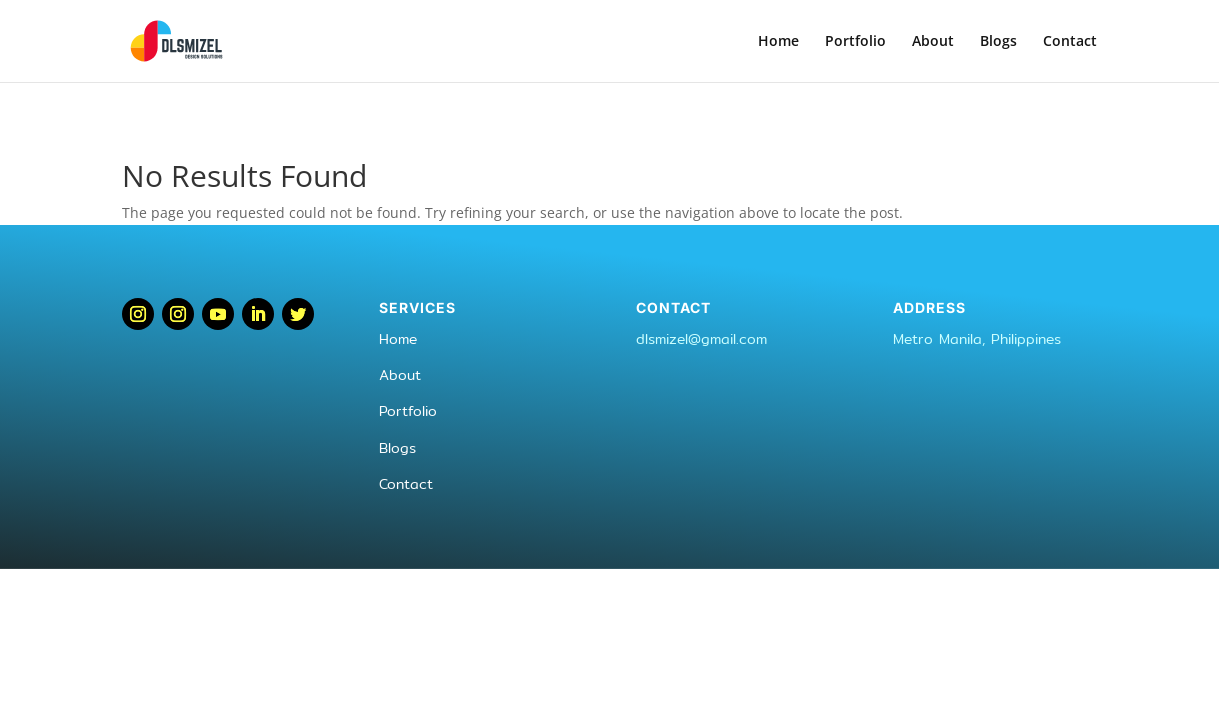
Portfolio (855, 42)
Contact (1070, 42)
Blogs (998, 42)
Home (778, 42)
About (933, 42)
